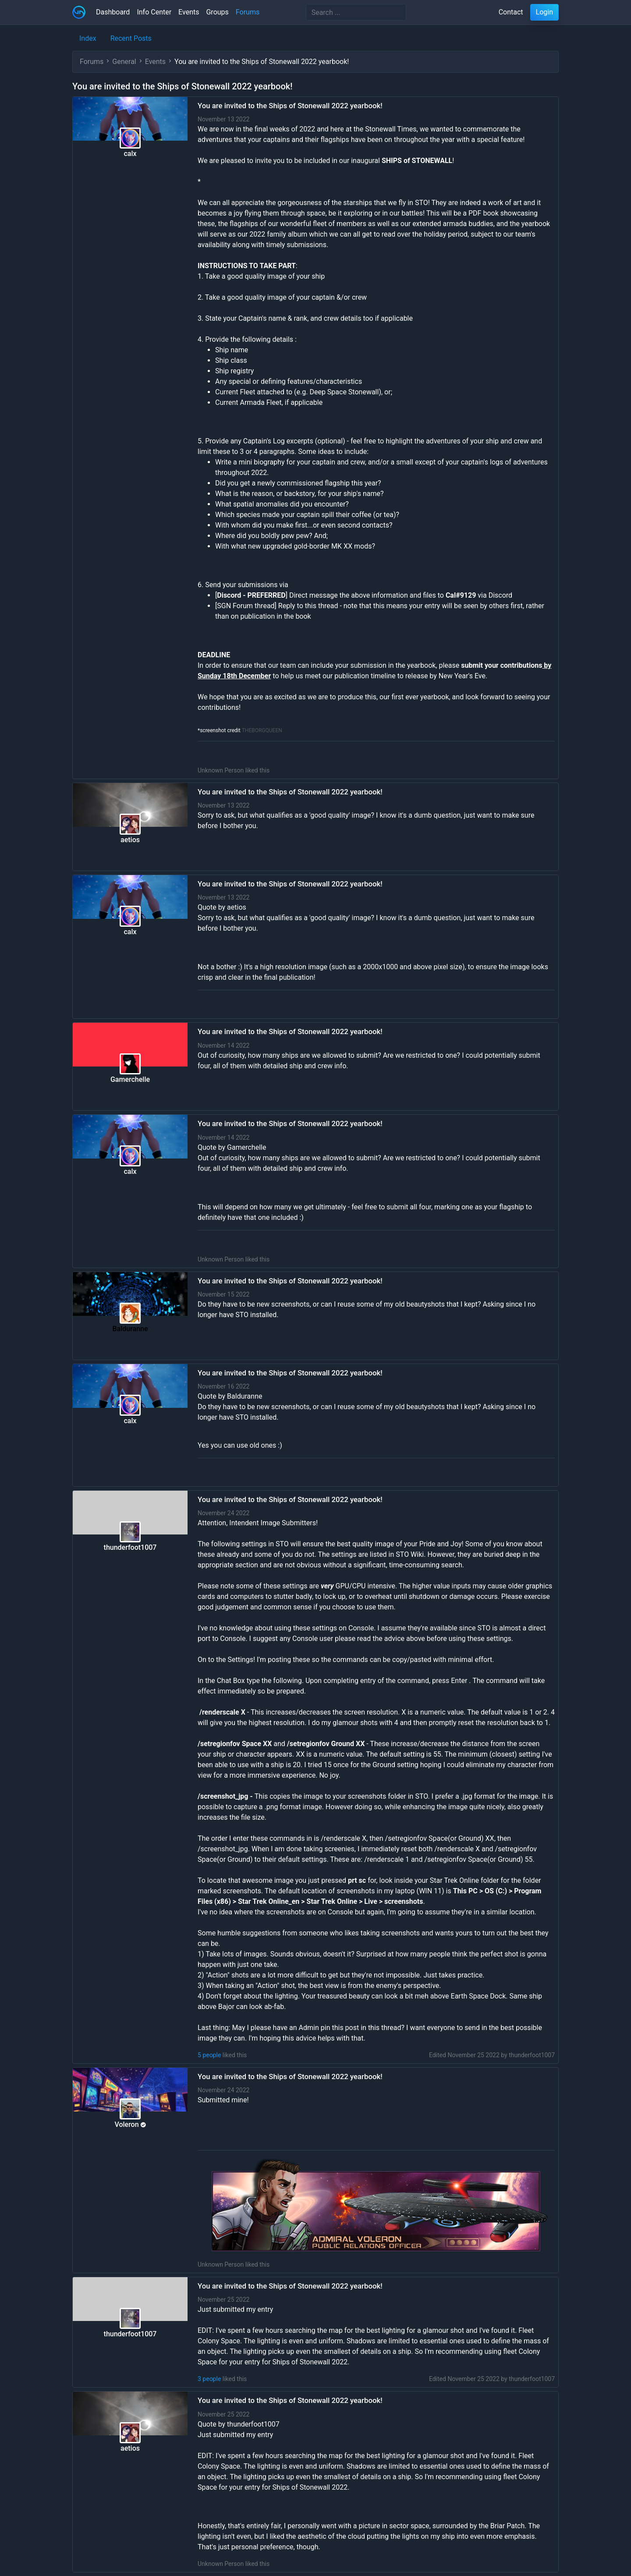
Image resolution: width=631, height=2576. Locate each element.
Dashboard (113, 12)
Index (87, 38)
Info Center (154, 12)
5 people (209, 2055)
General (124, 61)
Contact (511, 12)
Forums (247, 12)
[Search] (356, 12)
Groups (217, 12)
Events (188, 12)
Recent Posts (131, 38)
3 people (209, 2378)
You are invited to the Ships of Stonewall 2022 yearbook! (290, 105)
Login (544, 12)
